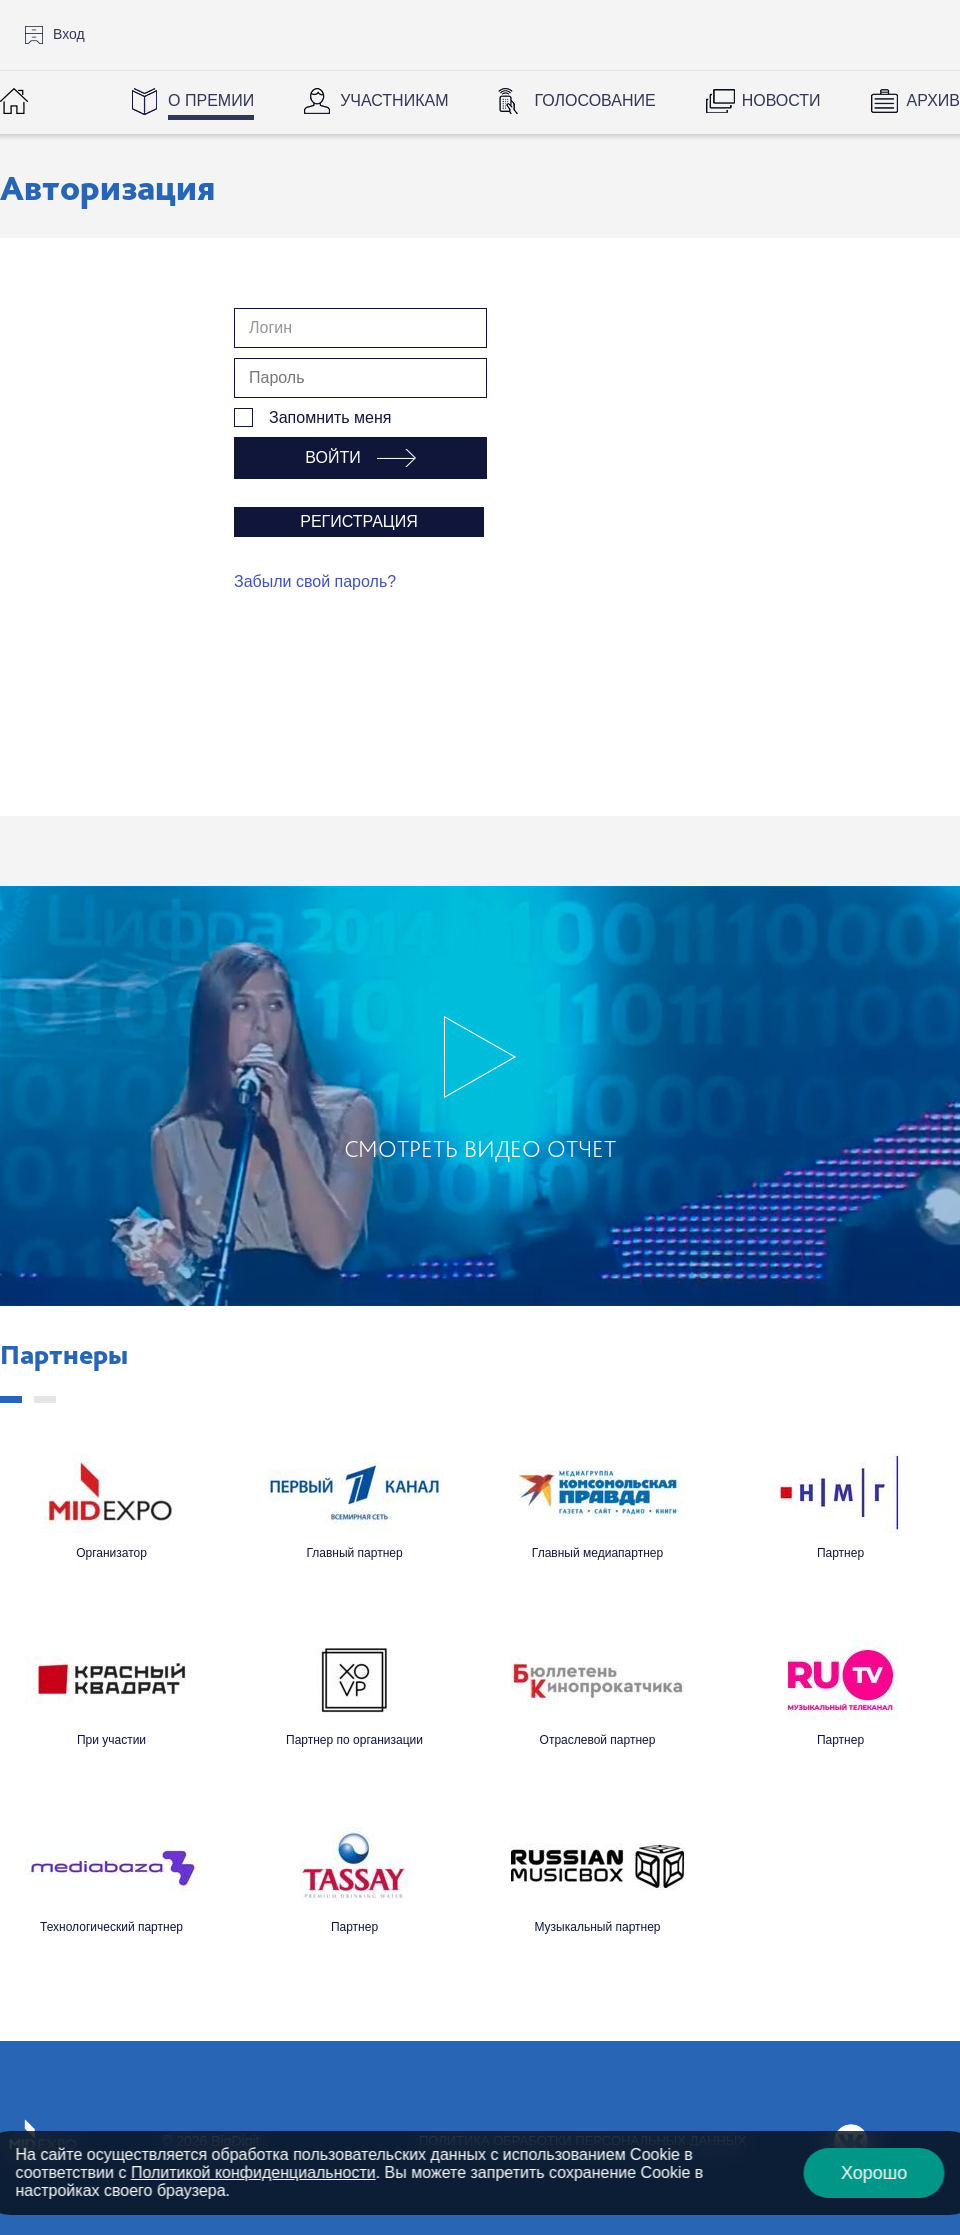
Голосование (594, 100)
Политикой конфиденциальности (253, 2172)
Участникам (394, 100)
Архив (933, 100)
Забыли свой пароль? (315, 581)
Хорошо (874, 2173)
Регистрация (358, 521)
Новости (781, 100)
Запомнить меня (330, 417)
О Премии (211, 100)
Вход (69, 34)
